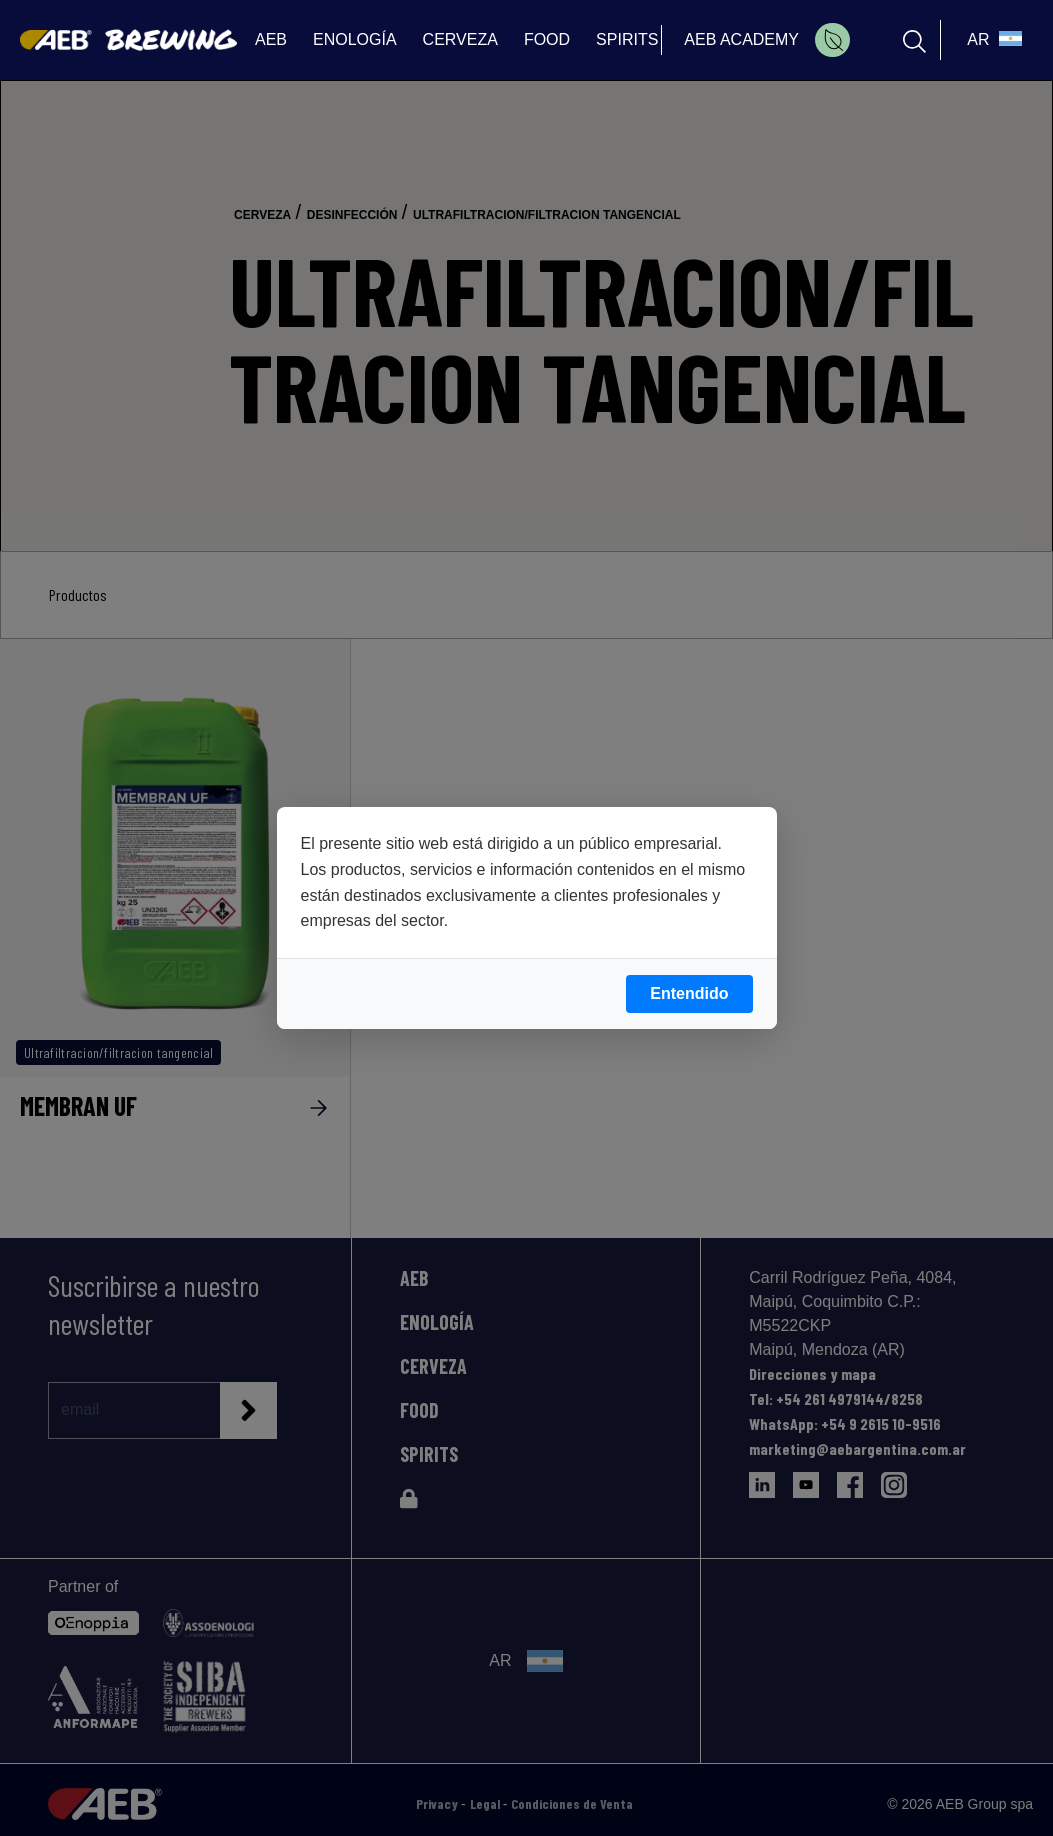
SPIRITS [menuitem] (627, 39)
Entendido (689, 993)
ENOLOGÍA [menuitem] (355, 39)
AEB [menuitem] (271, 39)
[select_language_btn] (992, 40)
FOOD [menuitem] (547, 39)
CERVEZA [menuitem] (460, 39)
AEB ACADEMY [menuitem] (741, 39)
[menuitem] (832, 40)
